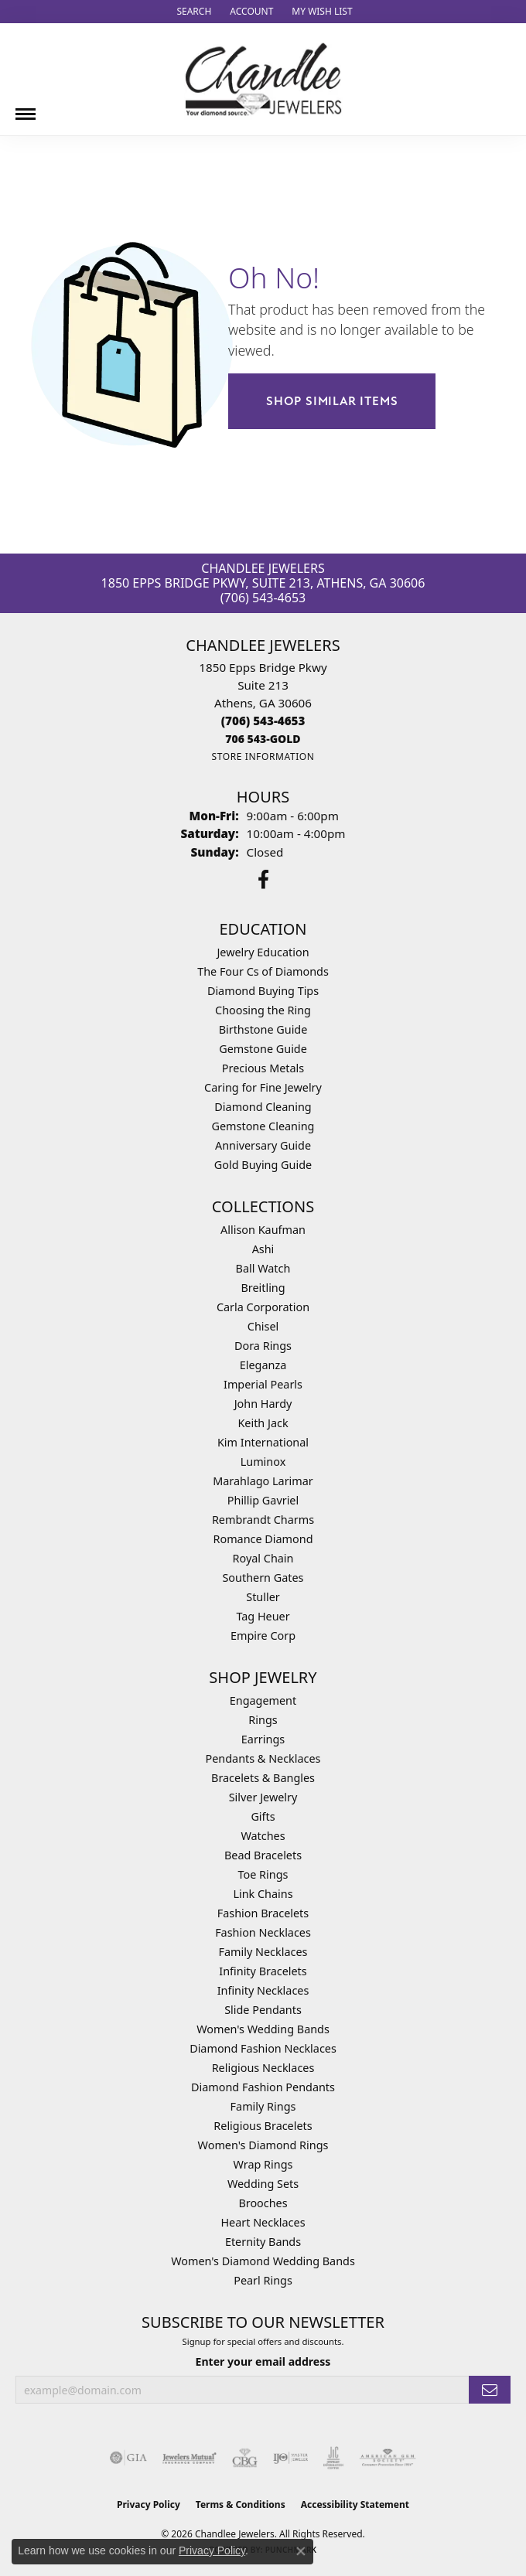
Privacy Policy (148, 2504)
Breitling (263, 1287)
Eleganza (263, 1365)
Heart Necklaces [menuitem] (262, 2222)
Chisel (263, 1326)
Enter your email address (263, 2361)
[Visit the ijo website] (290, 2457)
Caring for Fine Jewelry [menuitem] (263, 1087)
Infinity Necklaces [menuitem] (263, 1990)
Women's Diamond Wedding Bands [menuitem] (263, 2261)
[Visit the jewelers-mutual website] (189, 2457)
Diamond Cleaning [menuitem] (262, 1106)
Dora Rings (263, 1345)
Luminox (263, 1461)
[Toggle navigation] (25, 108)
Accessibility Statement (355, 2504)
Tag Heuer (262, 1616)
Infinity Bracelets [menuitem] (262, 1971)
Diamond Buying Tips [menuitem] (263, 990)
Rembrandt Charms (263, 1519)
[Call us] (262, 738)
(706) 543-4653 (263, 597)
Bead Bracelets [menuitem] (263, 1855)
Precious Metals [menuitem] (263, 1068)
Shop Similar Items (332, 401)
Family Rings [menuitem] (263, 2106)
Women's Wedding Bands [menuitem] (263, 2029)
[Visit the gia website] (128, 2457)
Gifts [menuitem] (263, 1816)
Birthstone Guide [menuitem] (263, 1029)
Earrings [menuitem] (263, 1739)
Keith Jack (262, 1423)
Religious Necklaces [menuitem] (263, 2067)
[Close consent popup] (301, 2551)
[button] (192, 11)
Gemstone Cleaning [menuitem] (263, 1126)
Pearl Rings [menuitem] (263, 2280)
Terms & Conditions (240, 2504)
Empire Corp (263, 1635)
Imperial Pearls (263, 1384)
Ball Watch (263, 1268)
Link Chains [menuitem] (262, 1893)
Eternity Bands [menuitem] (263, 2241)
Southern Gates (262, 1577)
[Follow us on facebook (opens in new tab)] (263, 880)
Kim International (263, 1442)
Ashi (263, 1249)
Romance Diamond (263, 1539)
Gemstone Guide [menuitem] (263, 1048)
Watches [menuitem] (263, 1835)
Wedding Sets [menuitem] (263, 2183)
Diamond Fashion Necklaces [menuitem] (263, 2048)
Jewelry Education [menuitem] (263, 952)
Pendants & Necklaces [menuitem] (263, 1758)
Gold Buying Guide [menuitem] (263, 1164)
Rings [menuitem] (262, 1719)
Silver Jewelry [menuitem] (263, 1797)
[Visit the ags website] (387, 2457)
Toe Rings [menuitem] (263, 1874)
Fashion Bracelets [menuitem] (263, 1913)
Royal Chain (263, 1558)
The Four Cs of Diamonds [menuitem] (263, 971)
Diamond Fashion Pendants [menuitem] (263, 2087)
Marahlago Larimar (263, 1481)
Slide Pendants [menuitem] (263, 2009)
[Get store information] (262, 756)
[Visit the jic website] (333, 2457)
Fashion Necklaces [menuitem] (263, 1932)
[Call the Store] (263, 720)
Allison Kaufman (263, 1229)
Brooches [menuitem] (262, 2203)
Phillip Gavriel (263, 1500)
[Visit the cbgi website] (245, 2457)
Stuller (262, 1597)
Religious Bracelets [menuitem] (262, 2125)
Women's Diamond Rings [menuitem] (263, 2145)
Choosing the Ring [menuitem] (263, 1010)
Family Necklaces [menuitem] (263, 1951)
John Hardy (263, 1403)
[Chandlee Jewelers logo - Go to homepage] (263, 79)
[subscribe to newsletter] (490, 2390)
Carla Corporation (263, 1307)
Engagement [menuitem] (263, 1700)
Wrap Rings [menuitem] (263, 2164)
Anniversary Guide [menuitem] (263, 1145)
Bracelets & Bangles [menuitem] (263, 1777)
